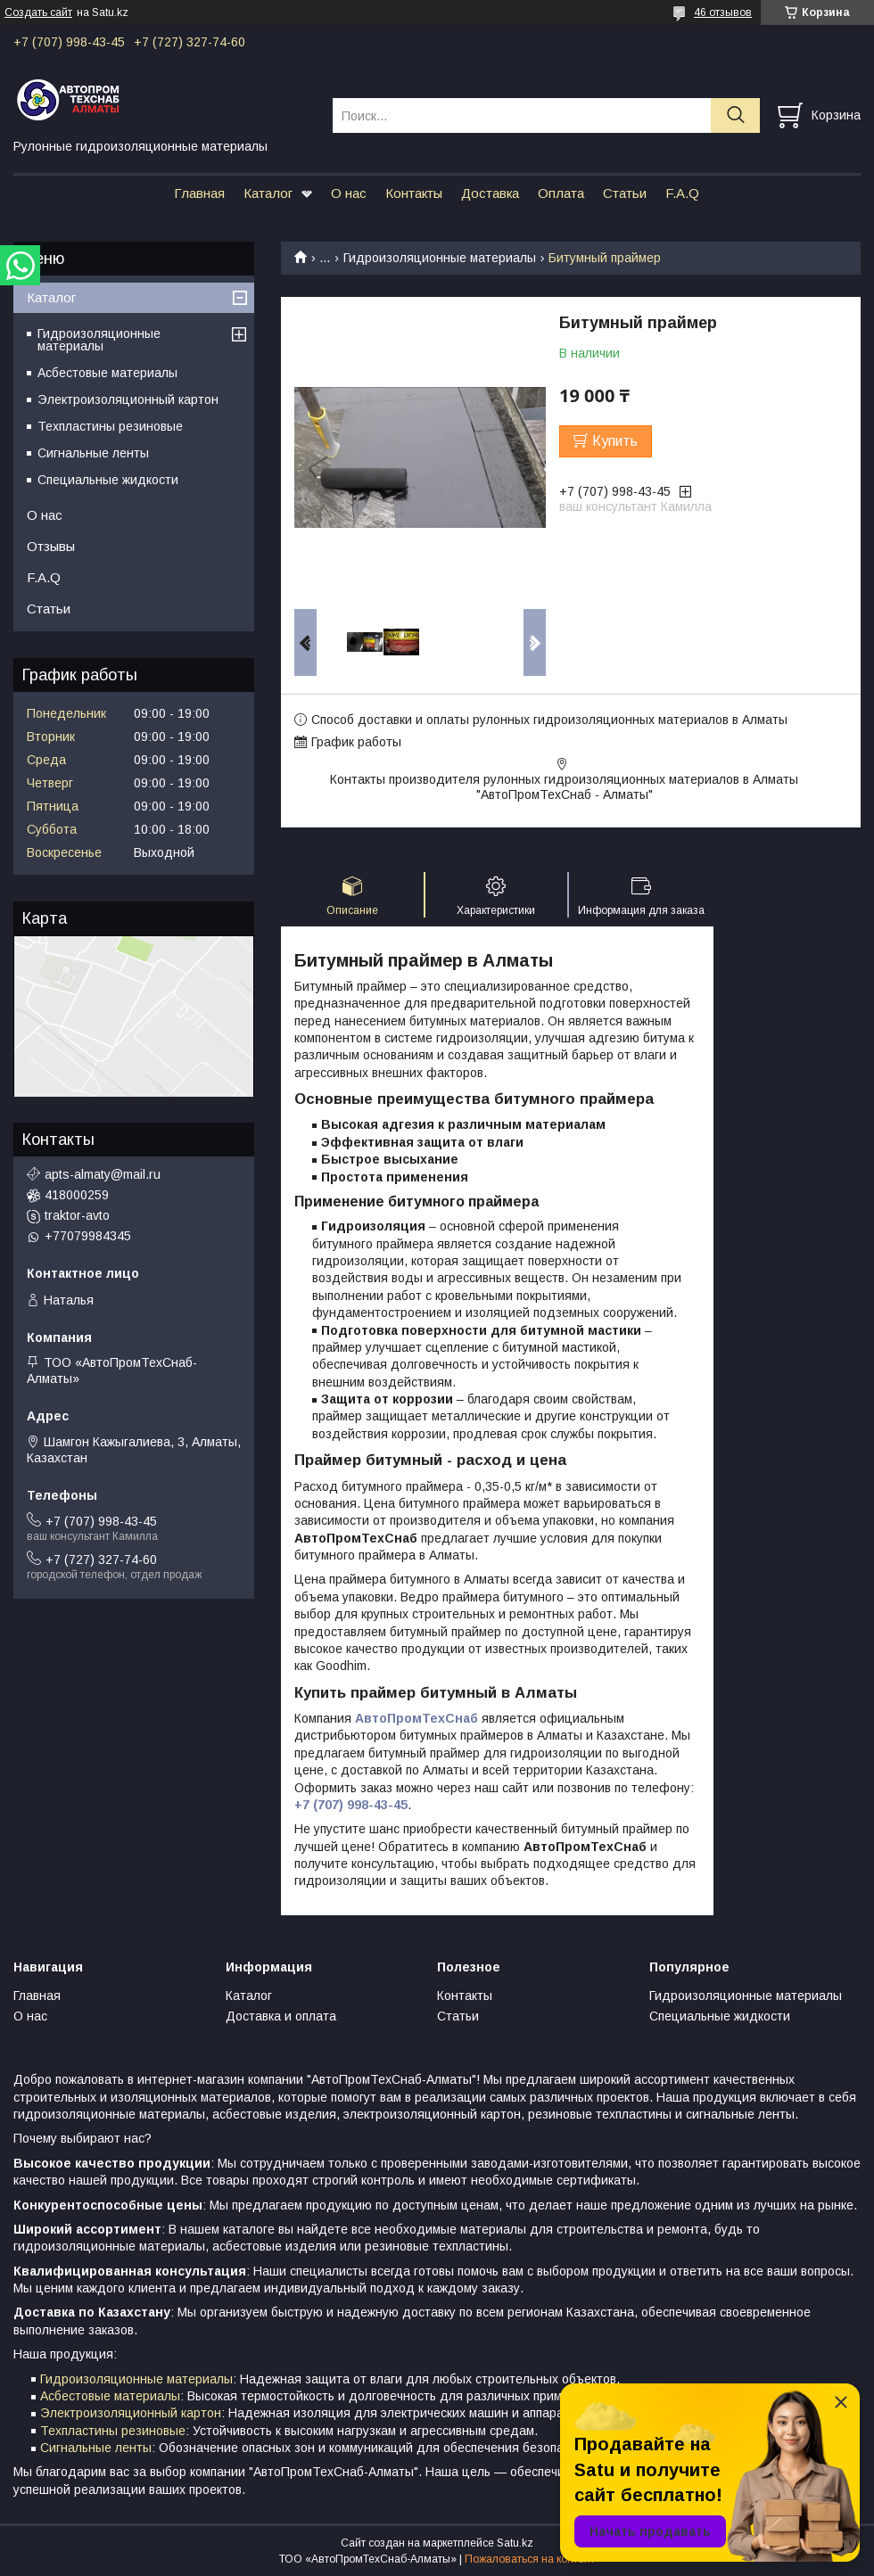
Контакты (413, 193)
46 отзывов (723, 12)
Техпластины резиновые (110, 426)
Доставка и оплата (281, 2016)
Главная (199, 193)
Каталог (268, 193)
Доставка (490, 193)
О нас (349, 193)
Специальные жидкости (107, 480)
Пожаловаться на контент (530, 2559)
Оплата (561, 193)
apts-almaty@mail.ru (103, 1174)
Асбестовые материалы (107, 373)
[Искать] (735, 115)
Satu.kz (515, 2543)
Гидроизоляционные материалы (439, 258)
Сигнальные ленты (93, 453)
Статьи (625, 193)
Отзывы (51, 546)
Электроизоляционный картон (127, 399)
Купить (615, 441)
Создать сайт (38, 12)
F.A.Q (682, 193)
